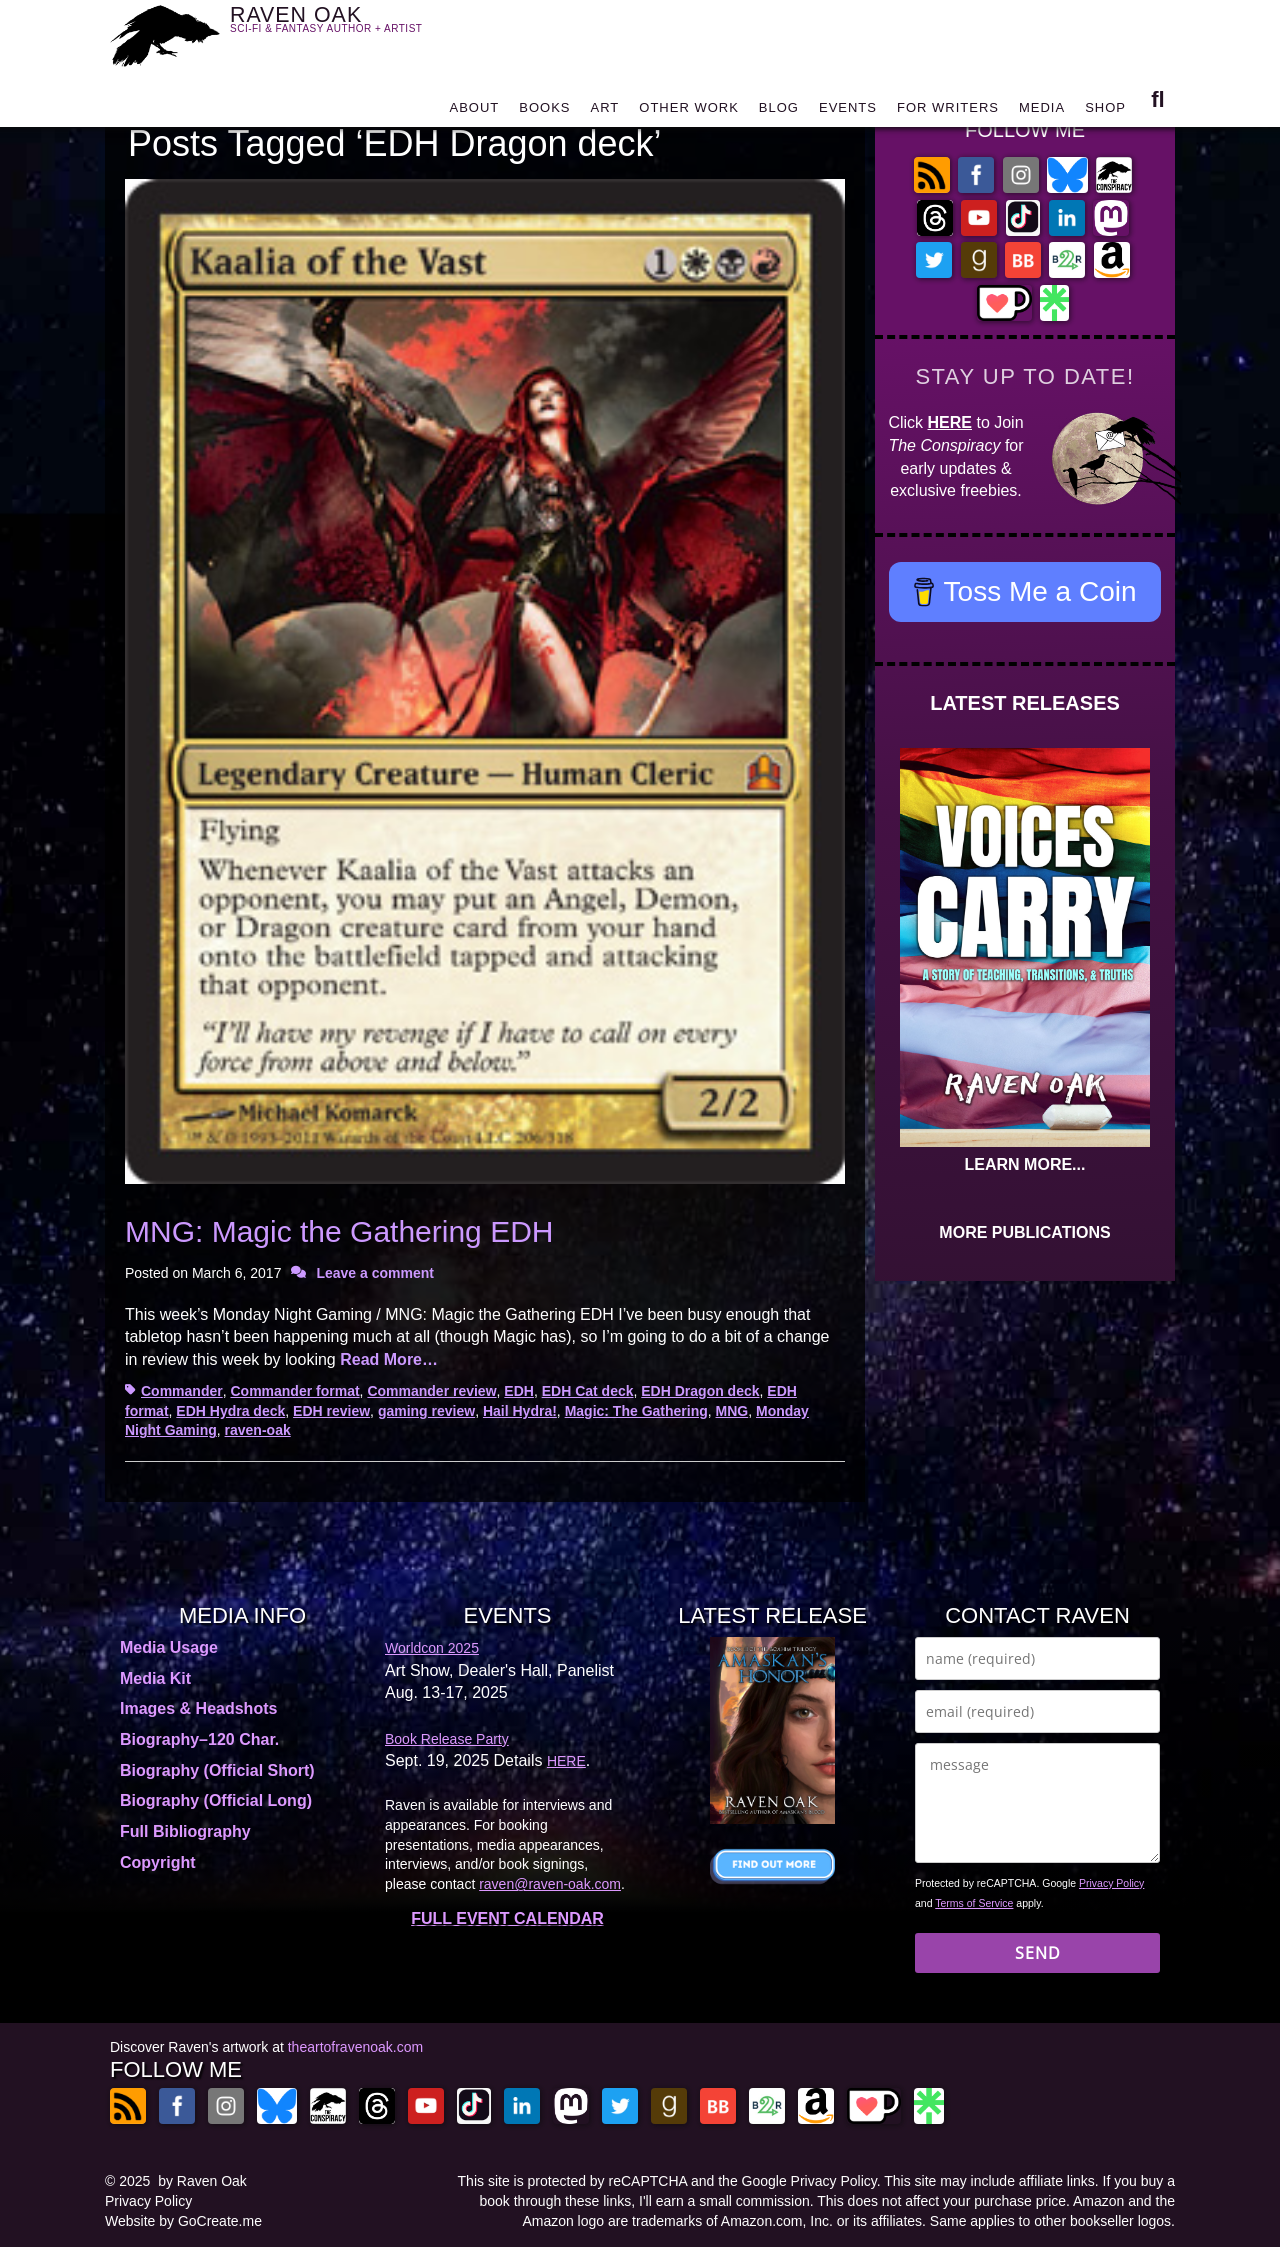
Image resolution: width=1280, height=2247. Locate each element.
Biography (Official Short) (217, 1770)
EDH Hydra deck (230, 1411)
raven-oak (258, 1430)
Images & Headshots (198, 1708)
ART (605, 112)
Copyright (158, 1862)
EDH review (331, 1411)
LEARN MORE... (1025, 1164)
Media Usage (169, 1647)
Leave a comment (375, 1273)
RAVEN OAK (355, 31)
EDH (519, 1391)
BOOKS (544, 112)
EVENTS (848, 112)
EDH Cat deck (588, 1391)
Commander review (431, 1391)
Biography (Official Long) (216, 1800)
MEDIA (1042, 112)
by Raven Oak (202, 2181)
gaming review (426, 1411)
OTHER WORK (689, 112)
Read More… (389, 1359)
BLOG (779, 112)
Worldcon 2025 (432, 1648)
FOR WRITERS (948, 112)
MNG (732, 1411)
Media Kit (155, 1678)
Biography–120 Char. (199, 1739)
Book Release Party (447, 1739)
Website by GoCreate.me (183, 2221)
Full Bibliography (185, 1831)
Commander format (294, 1391)
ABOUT (474, 112)
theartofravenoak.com (355, 2047)
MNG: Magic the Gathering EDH (339, 1231)
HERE (950, 422)
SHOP (1105, 112)
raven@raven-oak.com (550, 1884)
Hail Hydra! (520, 1411)
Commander (182, 1391)
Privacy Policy (1111, 1883)
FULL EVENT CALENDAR (507, 1918)
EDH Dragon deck (700, 1391)
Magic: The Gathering (636, 1411)
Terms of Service (974, 1903)
